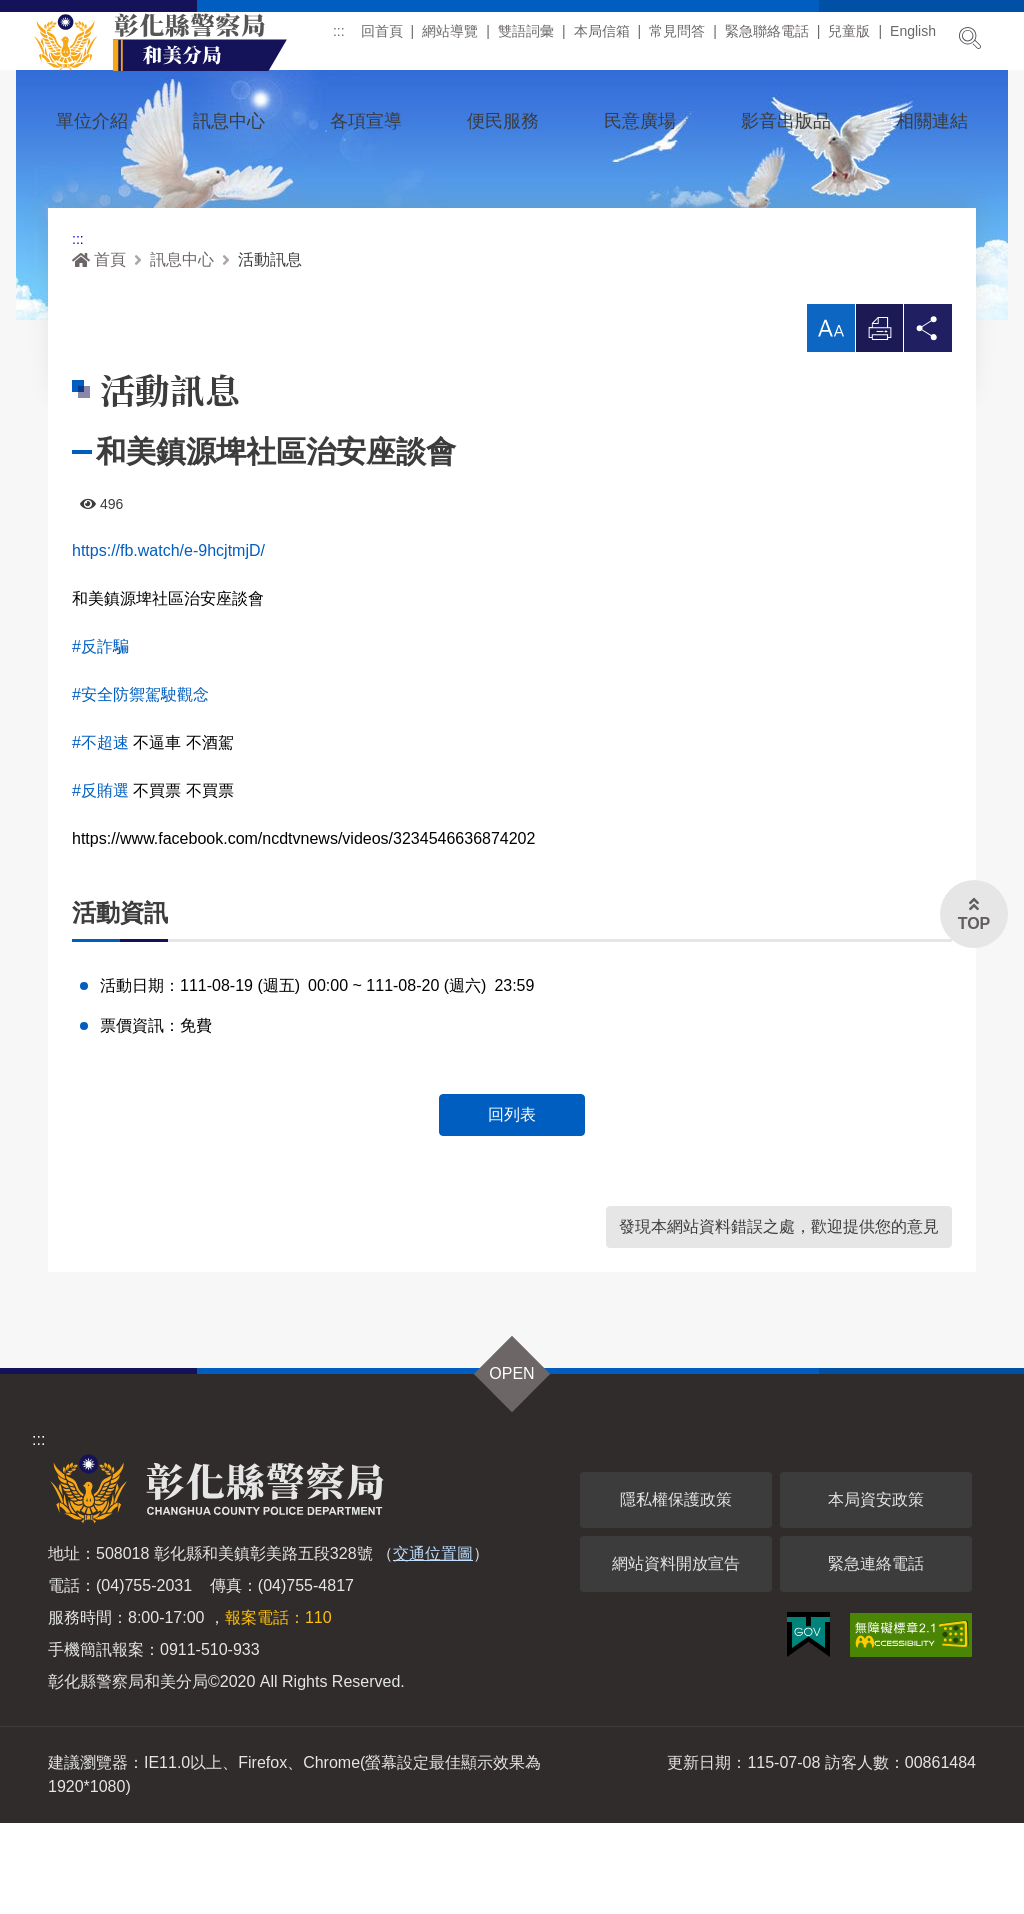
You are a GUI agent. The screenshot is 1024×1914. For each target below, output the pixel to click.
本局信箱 (609, 39)
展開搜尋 (970, 38)
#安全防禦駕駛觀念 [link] (140, 784)
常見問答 (684, 39)
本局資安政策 (876, 1590)
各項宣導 (366, 121)
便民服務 (503, 121)
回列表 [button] (512, 1205)
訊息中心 (229, 121)
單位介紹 (92, 121)
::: (346, 39)
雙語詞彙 (533, 39)
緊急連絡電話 (876, 1654)
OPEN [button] (511, 1464)
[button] (830, 418)
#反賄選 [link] (100, 880)
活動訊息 (270, 349)
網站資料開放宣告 (676, 1654)
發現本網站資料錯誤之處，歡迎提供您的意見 (779, 1317)
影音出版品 (786, 121)
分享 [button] (928, 423)
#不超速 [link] (100, 832)
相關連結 (932, 121)
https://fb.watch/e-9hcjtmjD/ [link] (168, 640)
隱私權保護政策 (676, 1590)
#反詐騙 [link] (100, 736)
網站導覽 (457, 39)
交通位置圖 (433, 1644)
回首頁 (389, 39)
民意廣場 (640, 121)
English (920, 39)
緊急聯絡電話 (774, 39)
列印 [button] (879, 423)
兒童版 (857, 39)
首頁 (99, 349)
